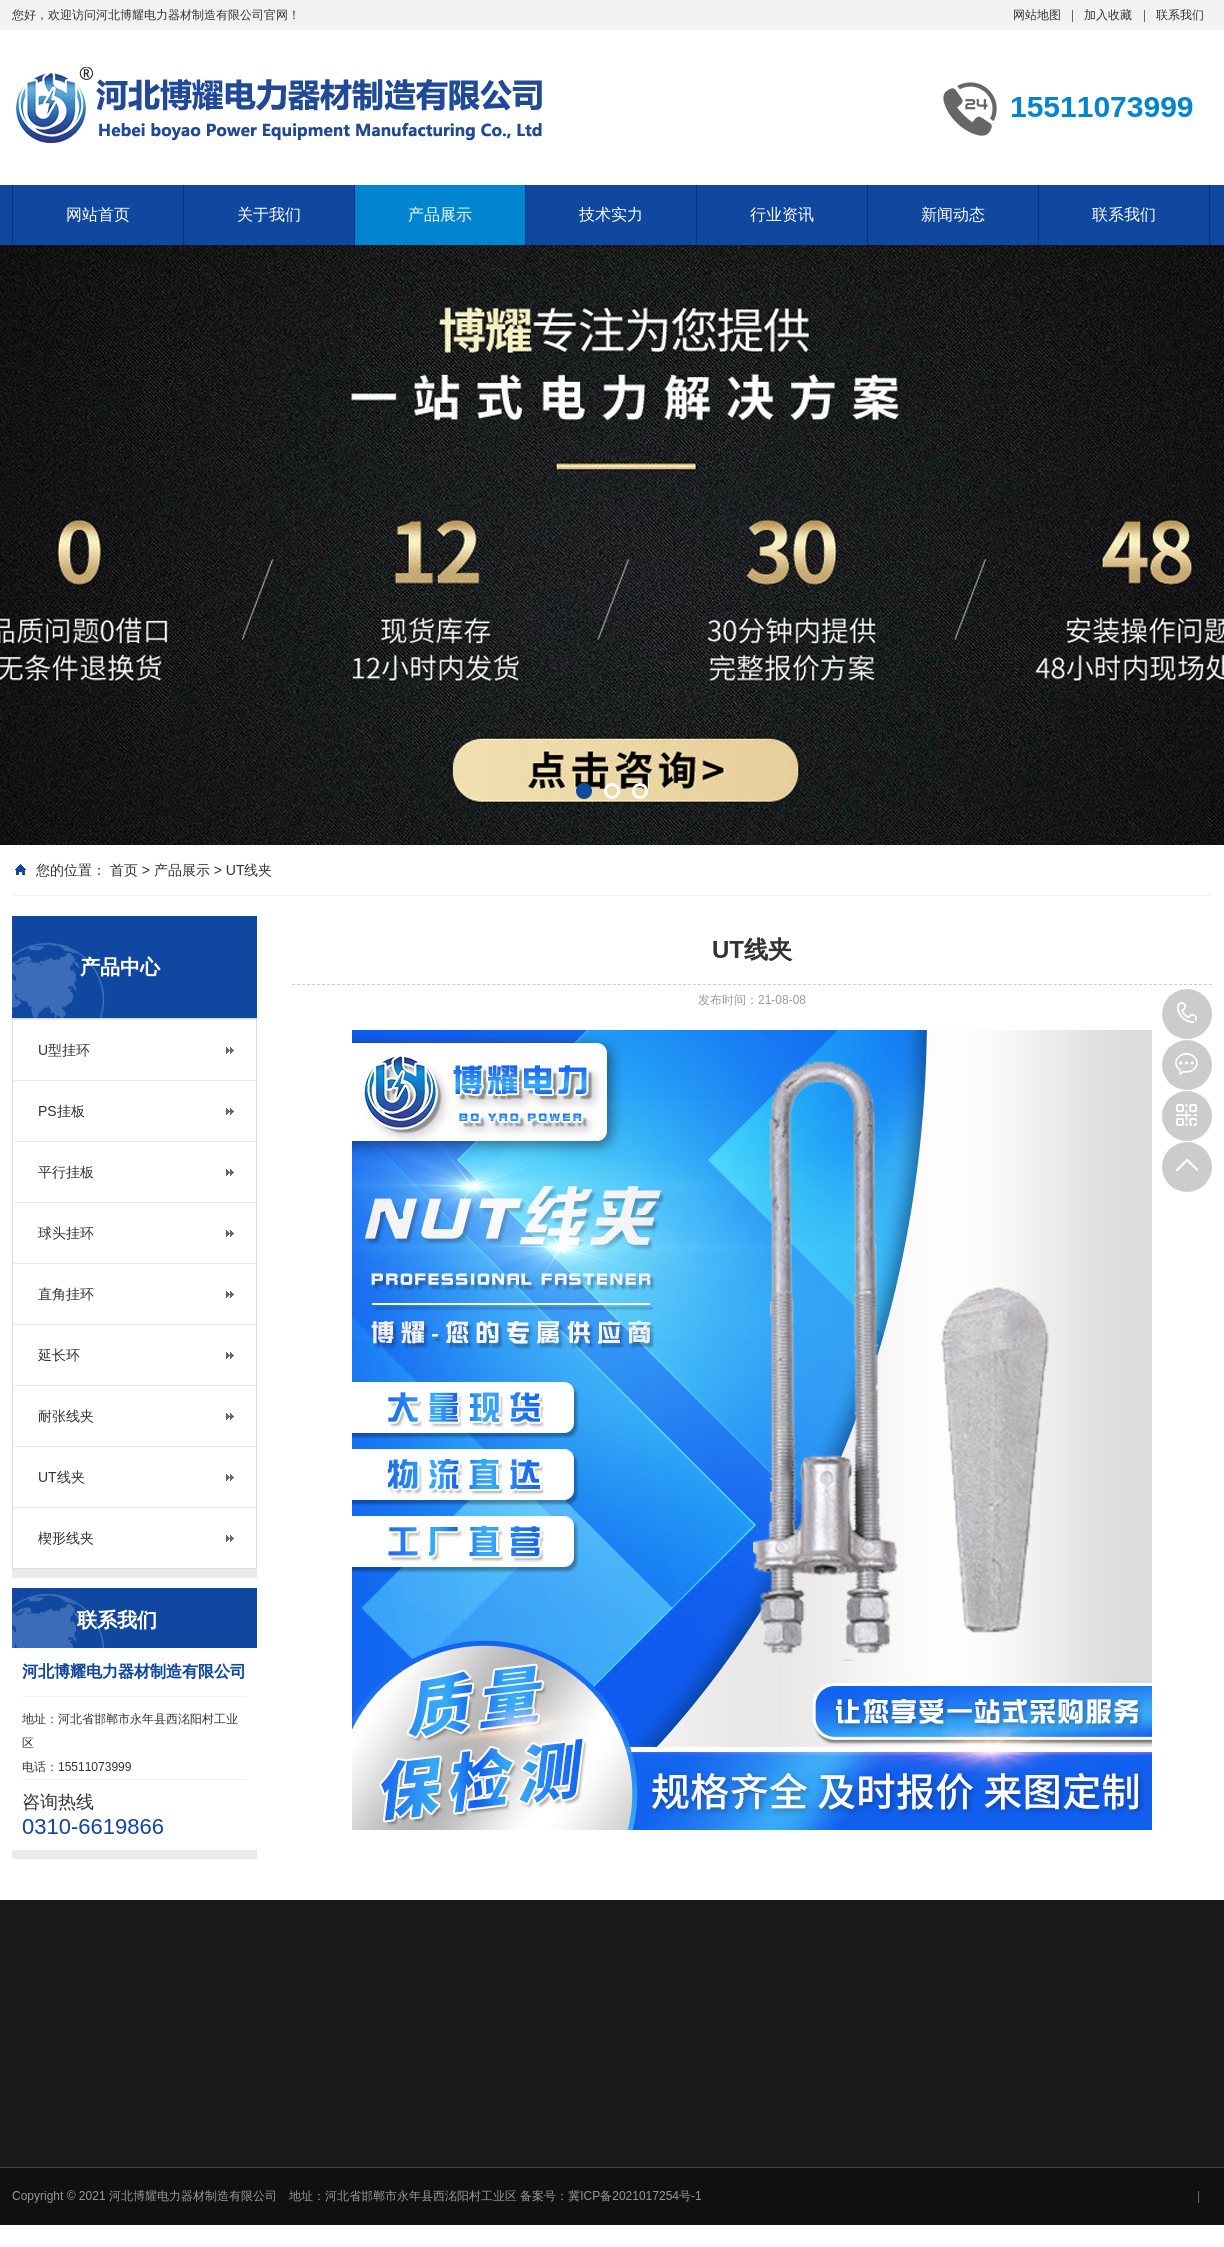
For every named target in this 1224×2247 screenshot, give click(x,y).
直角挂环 (66, 1294)
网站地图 (1037, 15)
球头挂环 (66, 1233)
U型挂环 (64, 1050)
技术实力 (611, 214)
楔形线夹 (66, 1538)
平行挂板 (66, 1172)
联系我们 (1180, 15)
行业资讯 (782, 214)
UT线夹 (249, 870)
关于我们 (269, 214)
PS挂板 (61, 1111)
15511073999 (1187, 1014)
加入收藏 (1108, 15)
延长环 (59, 1355)
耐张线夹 (66, 1416)
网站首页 (98, 214)
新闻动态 (953, 214)
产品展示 (440, 214)
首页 (124, 870)
